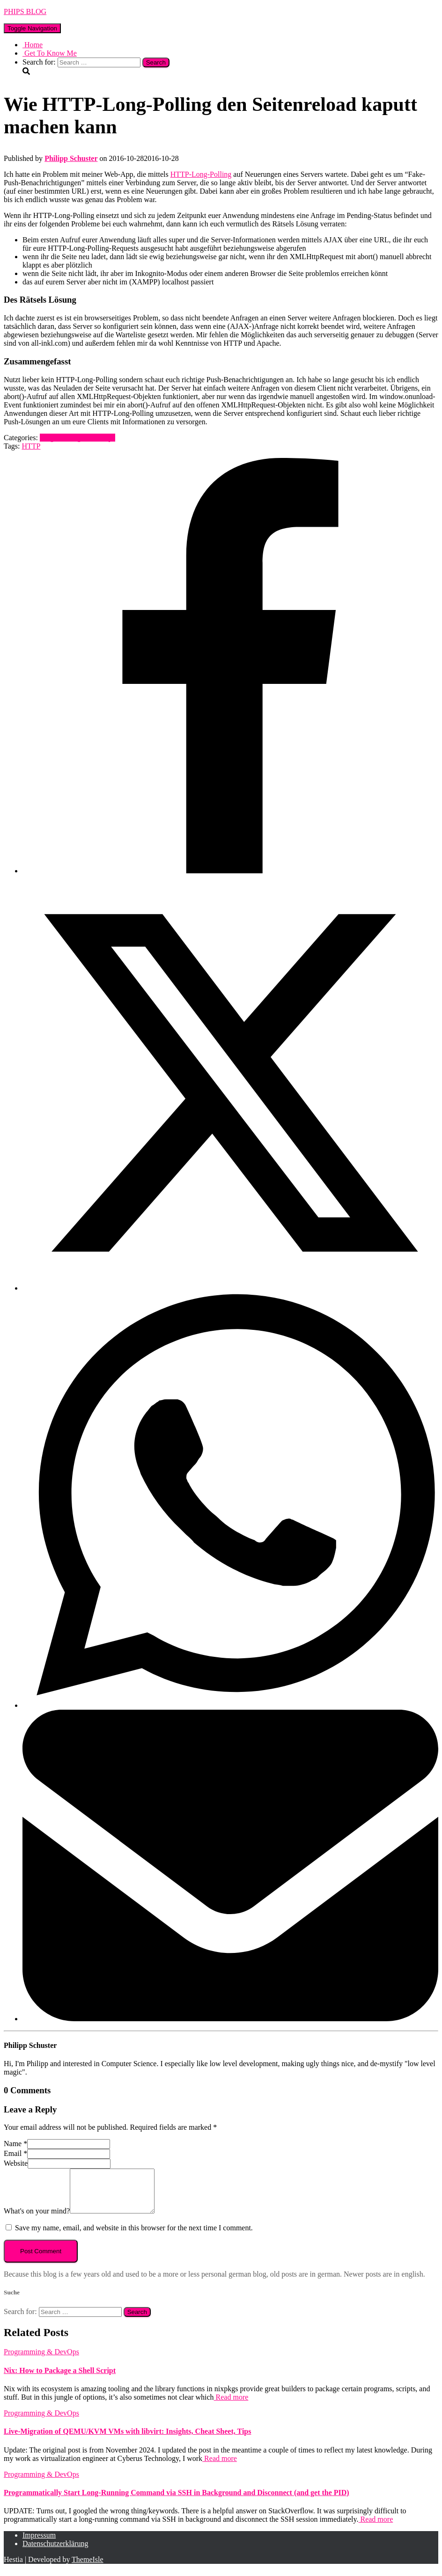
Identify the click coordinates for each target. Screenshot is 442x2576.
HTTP (31, 446)
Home (32, 45)
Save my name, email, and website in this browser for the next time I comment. (134, 2236)
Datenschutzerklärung (55, 2552)
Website (16, 2163)
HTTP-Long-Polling (201, 174)
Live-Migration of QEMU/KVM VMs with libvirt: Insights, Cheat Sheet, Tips (127, 2440)
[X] (230, 1288)
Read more (231, 2405)
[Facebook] (230, 871)
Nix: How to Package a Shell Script (60, 2379)
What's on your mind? (37, 2219)
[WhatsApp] (230, 1705)
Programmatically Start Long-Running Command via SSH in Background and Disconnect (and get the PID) (176, 2501)
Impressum (39, 2543)
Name (15, 2144)
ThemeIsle (87, 2568)
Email (15, 2153)
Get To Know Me (49, 53)
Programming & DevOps (77, 438)
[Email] (230, 2019)
